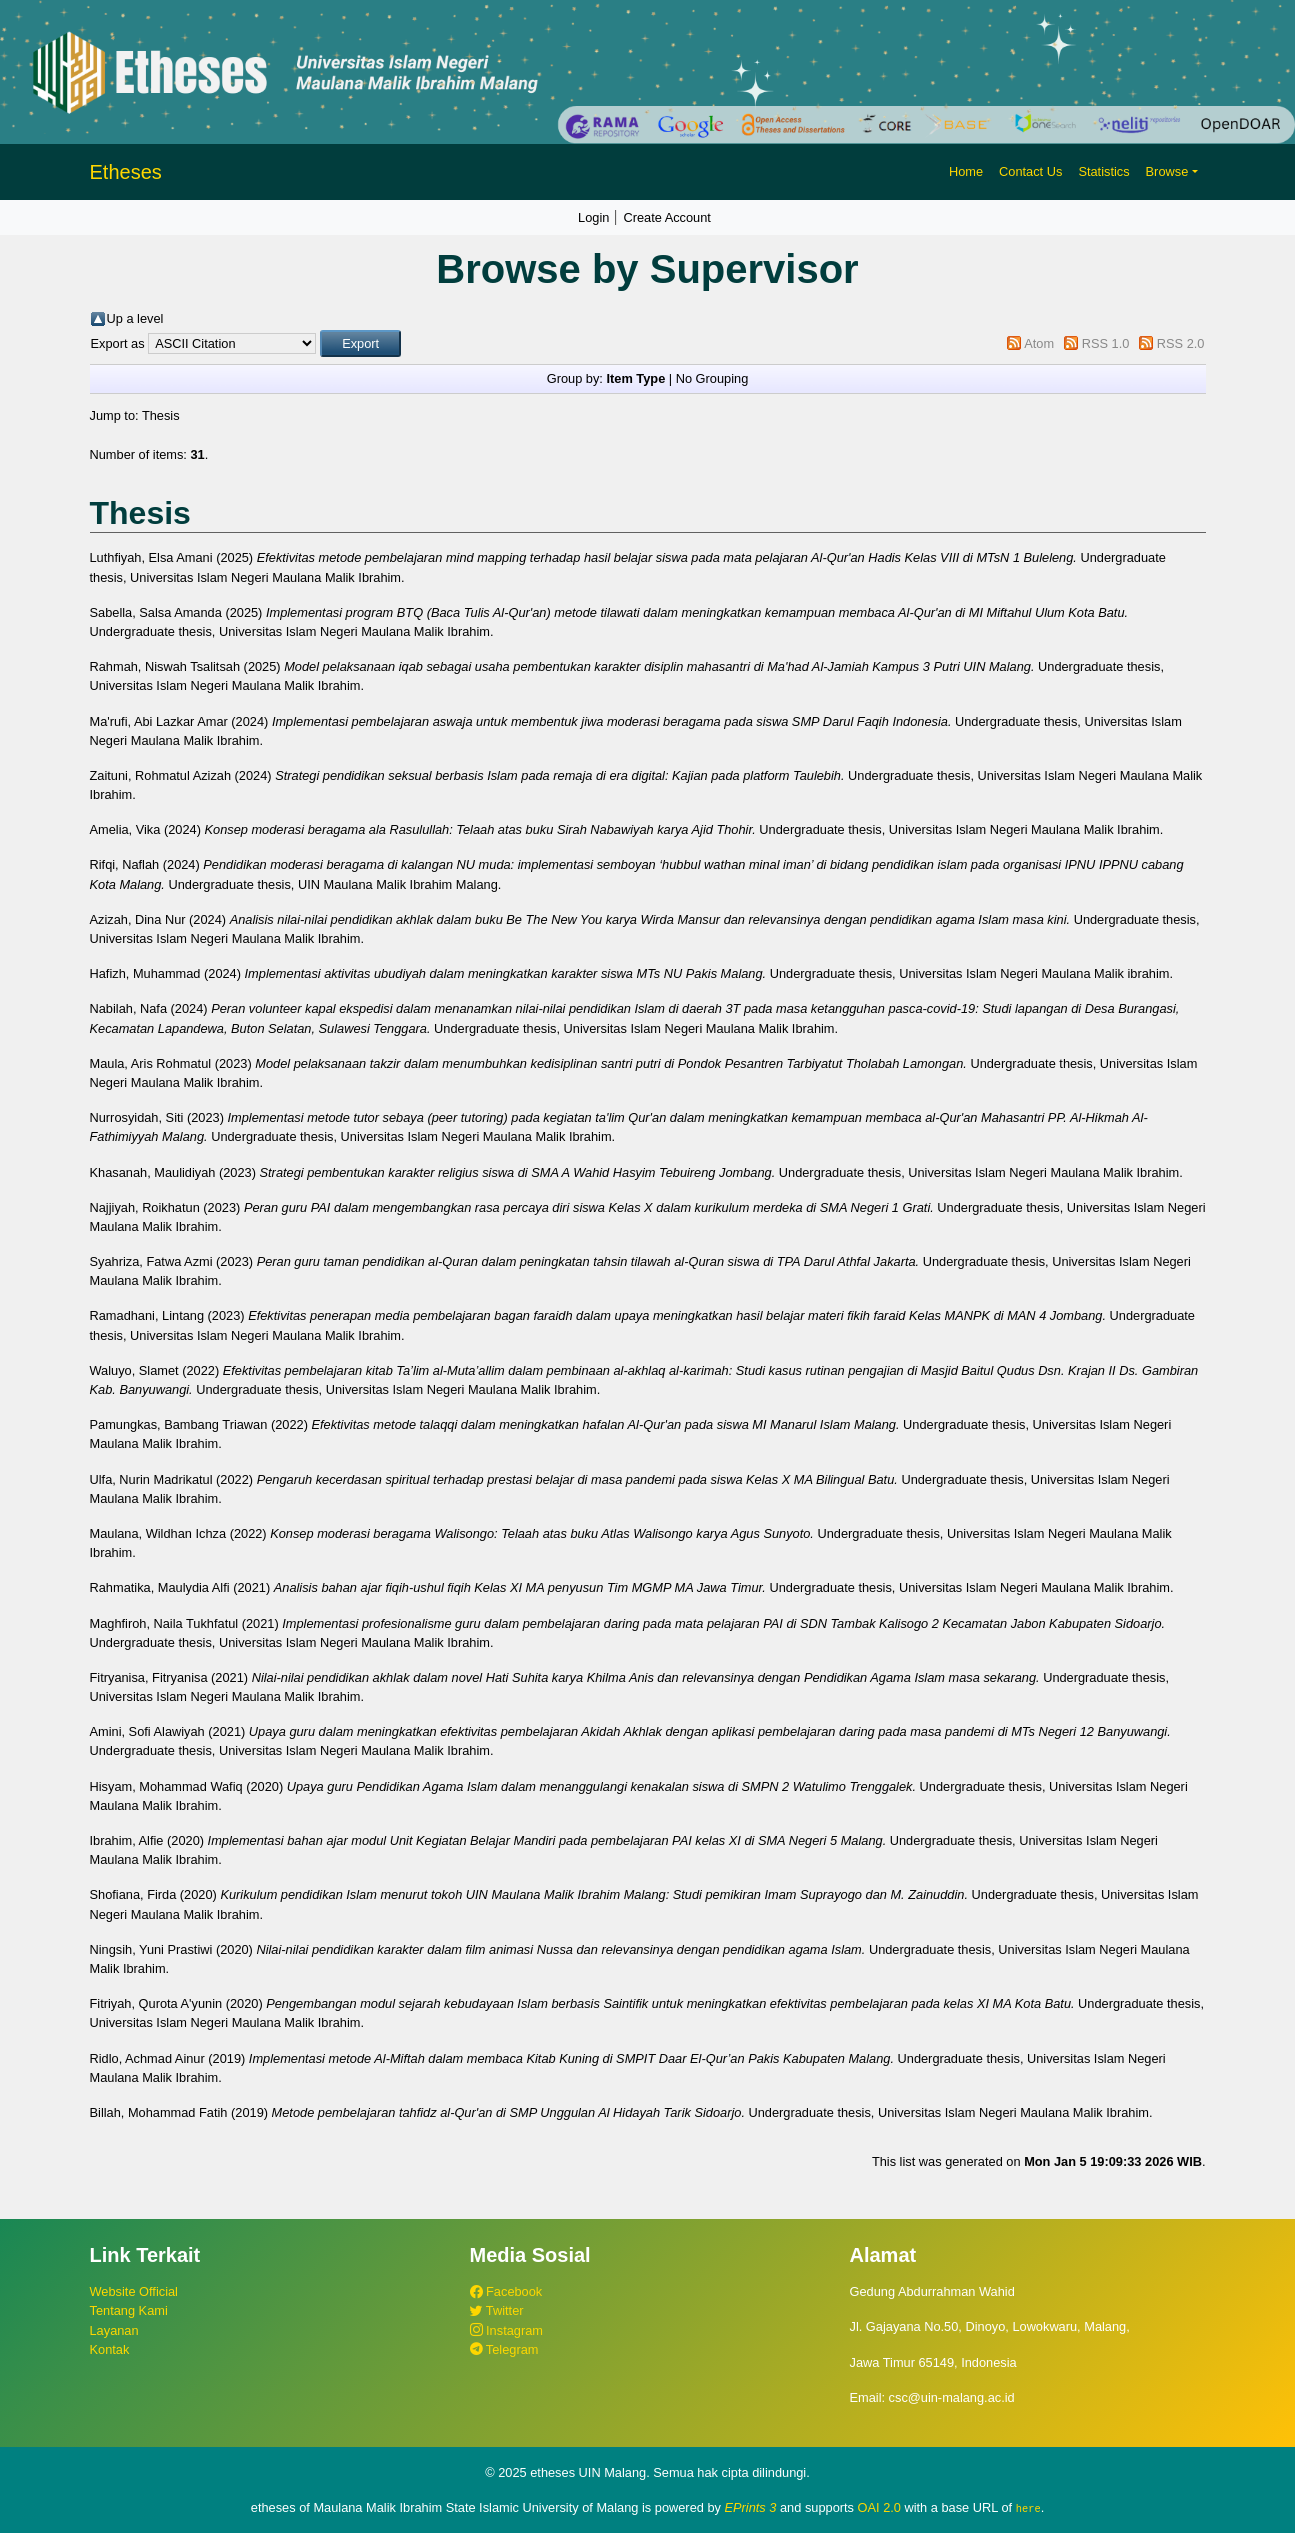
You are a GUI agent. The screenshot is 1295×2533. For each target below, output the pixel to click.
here (1028, 2508)
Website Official (134, 2291)
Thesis (161, 415)
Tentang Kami (129, 2310)
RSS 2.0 (1181, 343)
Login (593, 217)
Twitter (497, 2310)
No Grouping (712, 378)
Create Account (667, 217)
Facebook (506, 2291)
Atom (1039, 343)
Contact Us (1030, 171)
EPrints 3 (751, 2507)
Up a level (135, 318)
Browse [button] (1167, 171)
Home (966, 171)
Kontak (110, 2349)
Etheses (126, 172)
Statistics (1103, 171)
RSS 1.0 (1106, 343)
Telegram (504, 2349)
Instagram (506, 2330)
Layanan (114, 2330)
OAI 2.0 (879, 2507)
